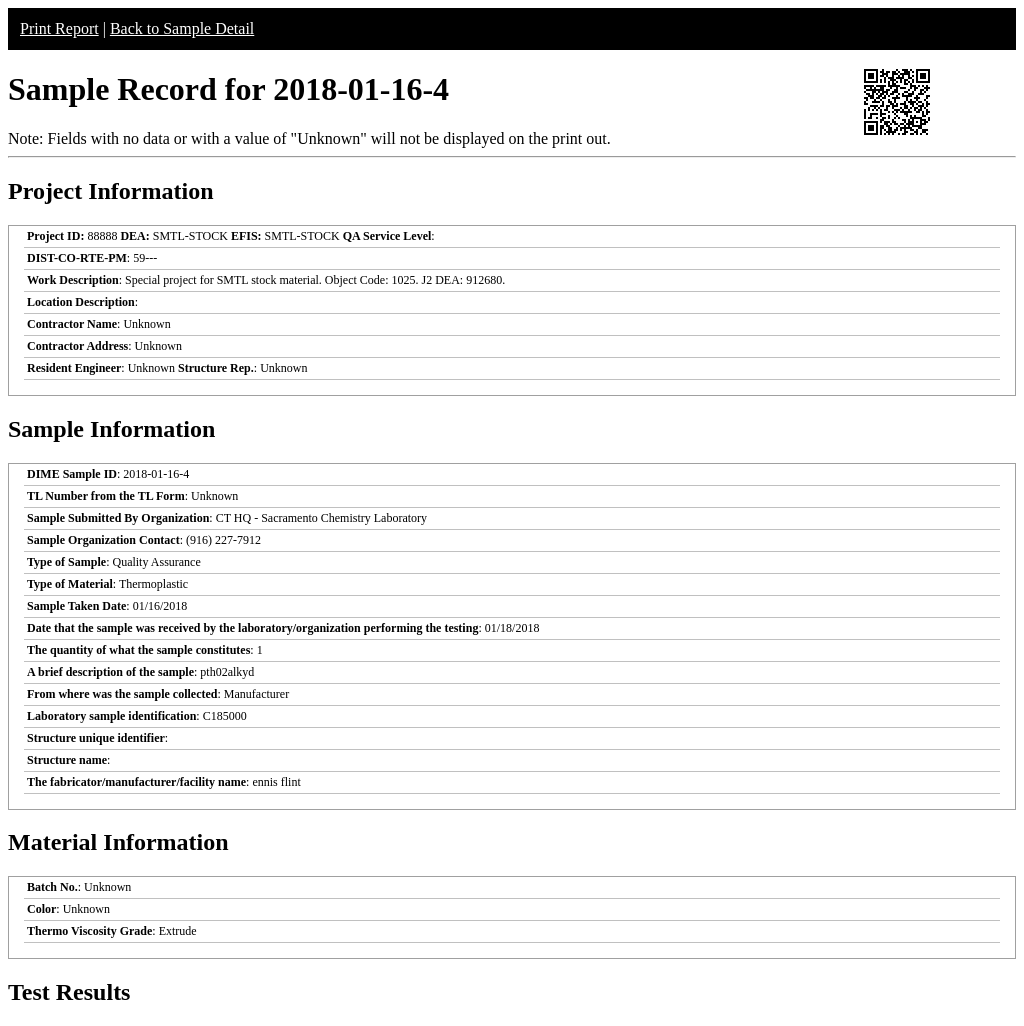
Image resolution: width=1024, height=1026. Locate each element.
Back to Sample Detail (182, 28)
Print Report (59, 28)
